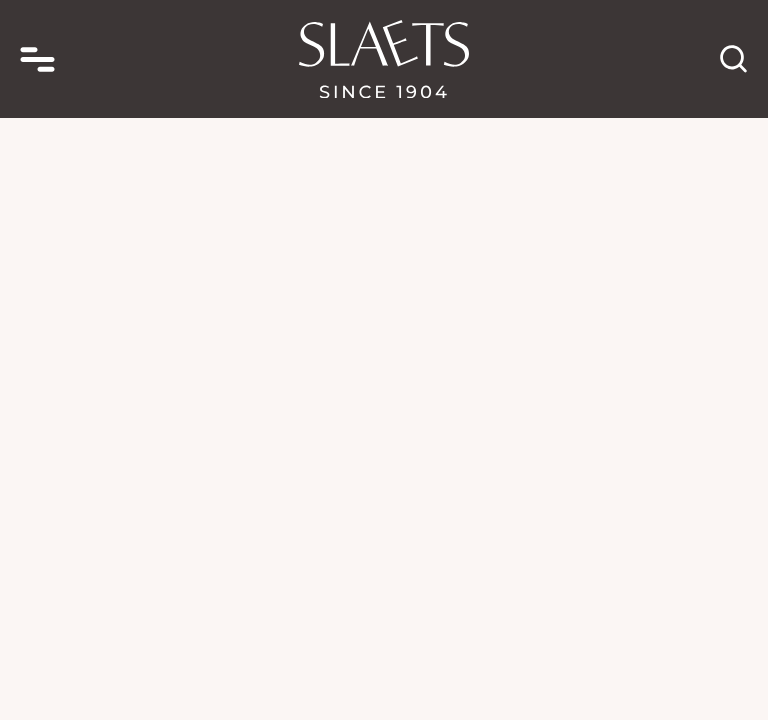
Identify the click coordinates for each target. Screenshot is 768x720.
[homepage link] (384, 59)
